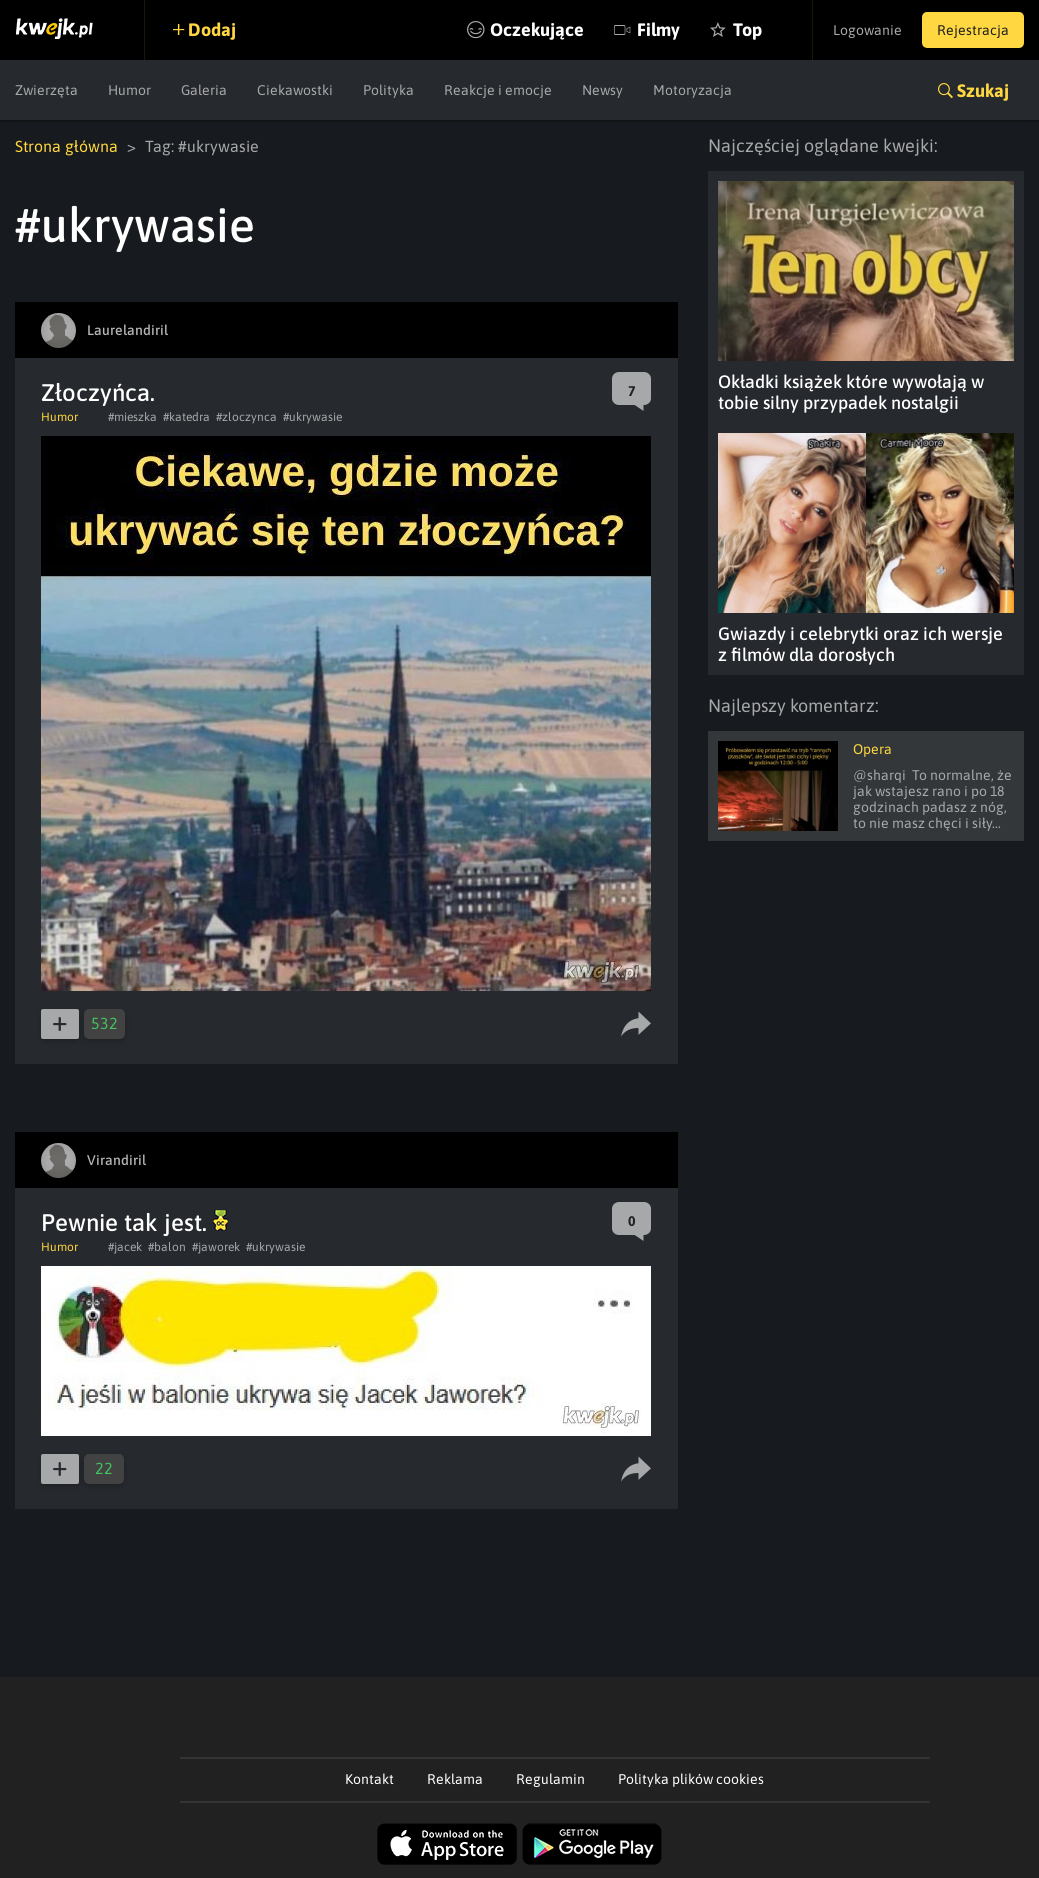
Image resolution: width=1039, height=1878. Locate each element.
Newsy (602, 90)
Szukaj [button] (983, 90)
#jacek (125, 1247)
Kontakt (369, 1779)
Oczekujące (537, 29)
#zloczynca (246, 417)
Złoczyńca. (98, 392)
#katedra (186, 417)
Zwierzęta (46, 90)
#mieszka (132, 417)
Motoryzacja (692, 90)
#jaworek (216, 1247)
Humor (129, 90)
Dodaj (212, 29)
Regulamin (550, 1779)
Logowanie (867, 30)
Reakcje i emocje (498, 90)
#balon (167, 1247)
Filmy (658, 29)
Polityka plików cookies (691, 1779)
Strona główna (66, 146)
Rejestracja (973, 30)
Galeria (204, 90)
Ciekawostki (295, 90)
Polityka (388, 90)
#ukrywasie (312, 417)
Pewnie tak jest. (134, 1222)
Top (747, 29)
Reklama (455, 1779)
